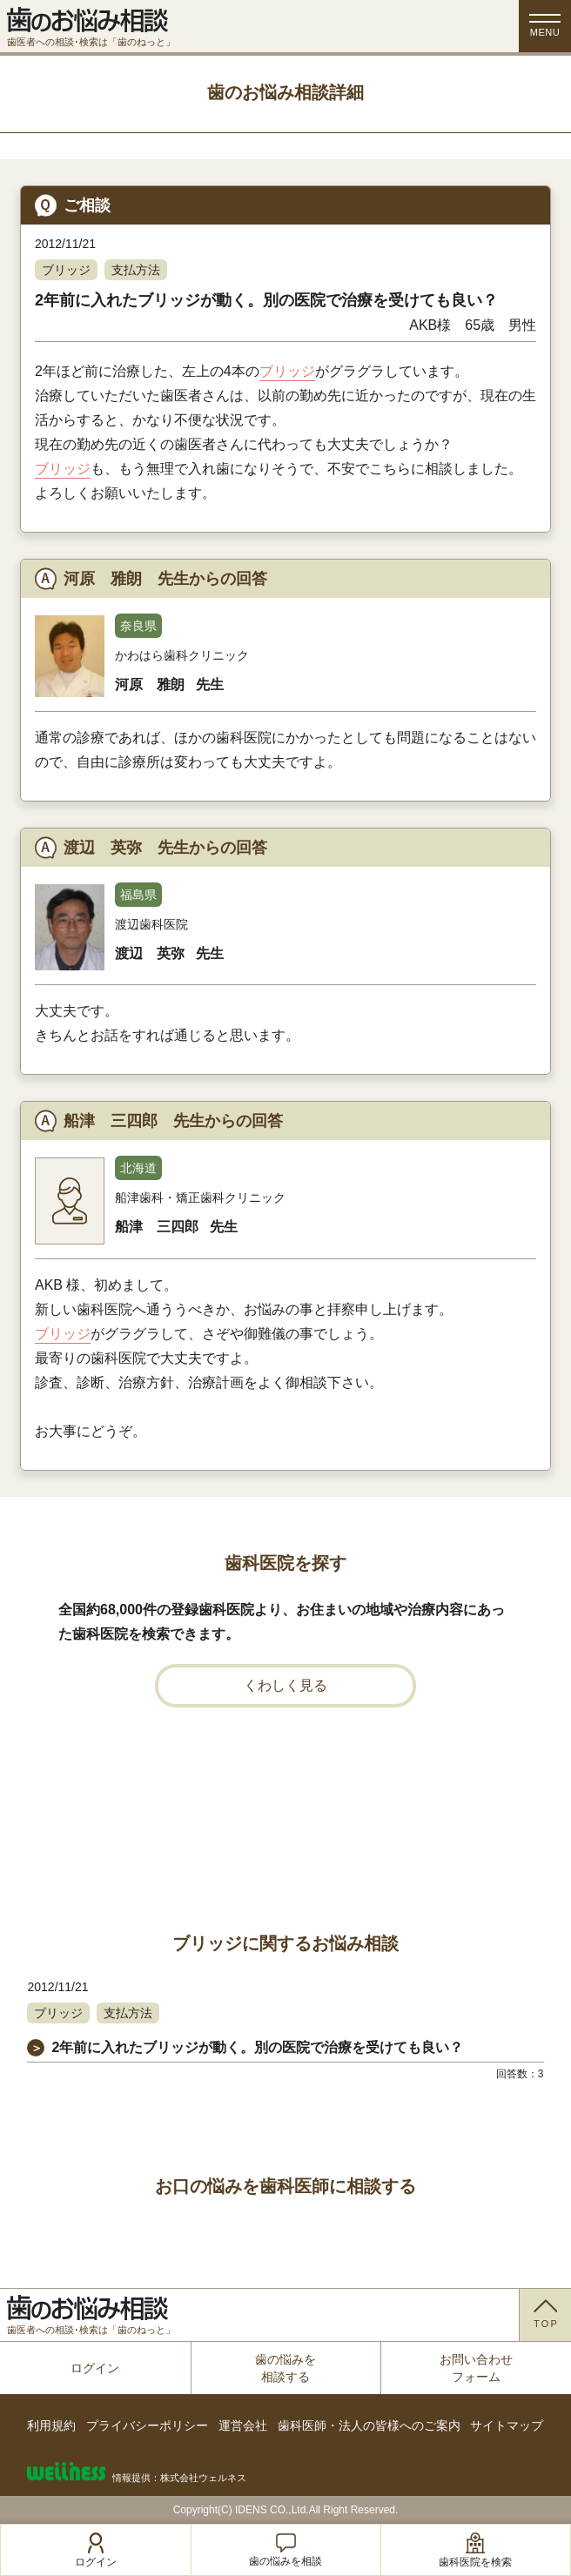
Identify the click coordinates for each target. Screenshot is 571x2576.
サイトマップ (506, 2425)
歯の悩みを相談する (285, 2368)
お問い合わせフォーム (476, 2368)
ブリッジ (66, 270)
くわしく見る (285, 1685)
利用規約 (51, 2425)
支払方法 (135, 270)
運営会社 (242, 2425)
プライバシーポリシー (147, 2425)
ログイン (95, 2368)
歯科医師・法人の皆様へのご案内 (369, 2425)
